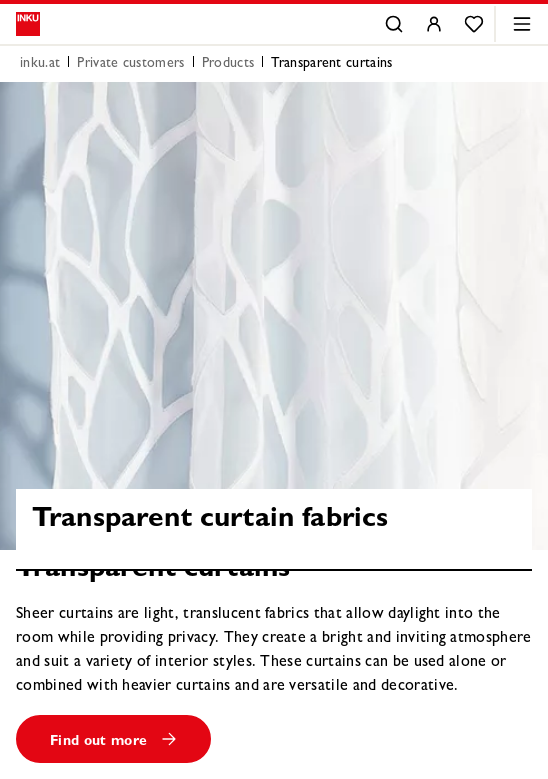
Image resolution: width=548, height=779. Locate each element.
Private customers (130, 64)
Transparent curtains (331, 64)
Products (228, 64)
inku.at (40, 64)
